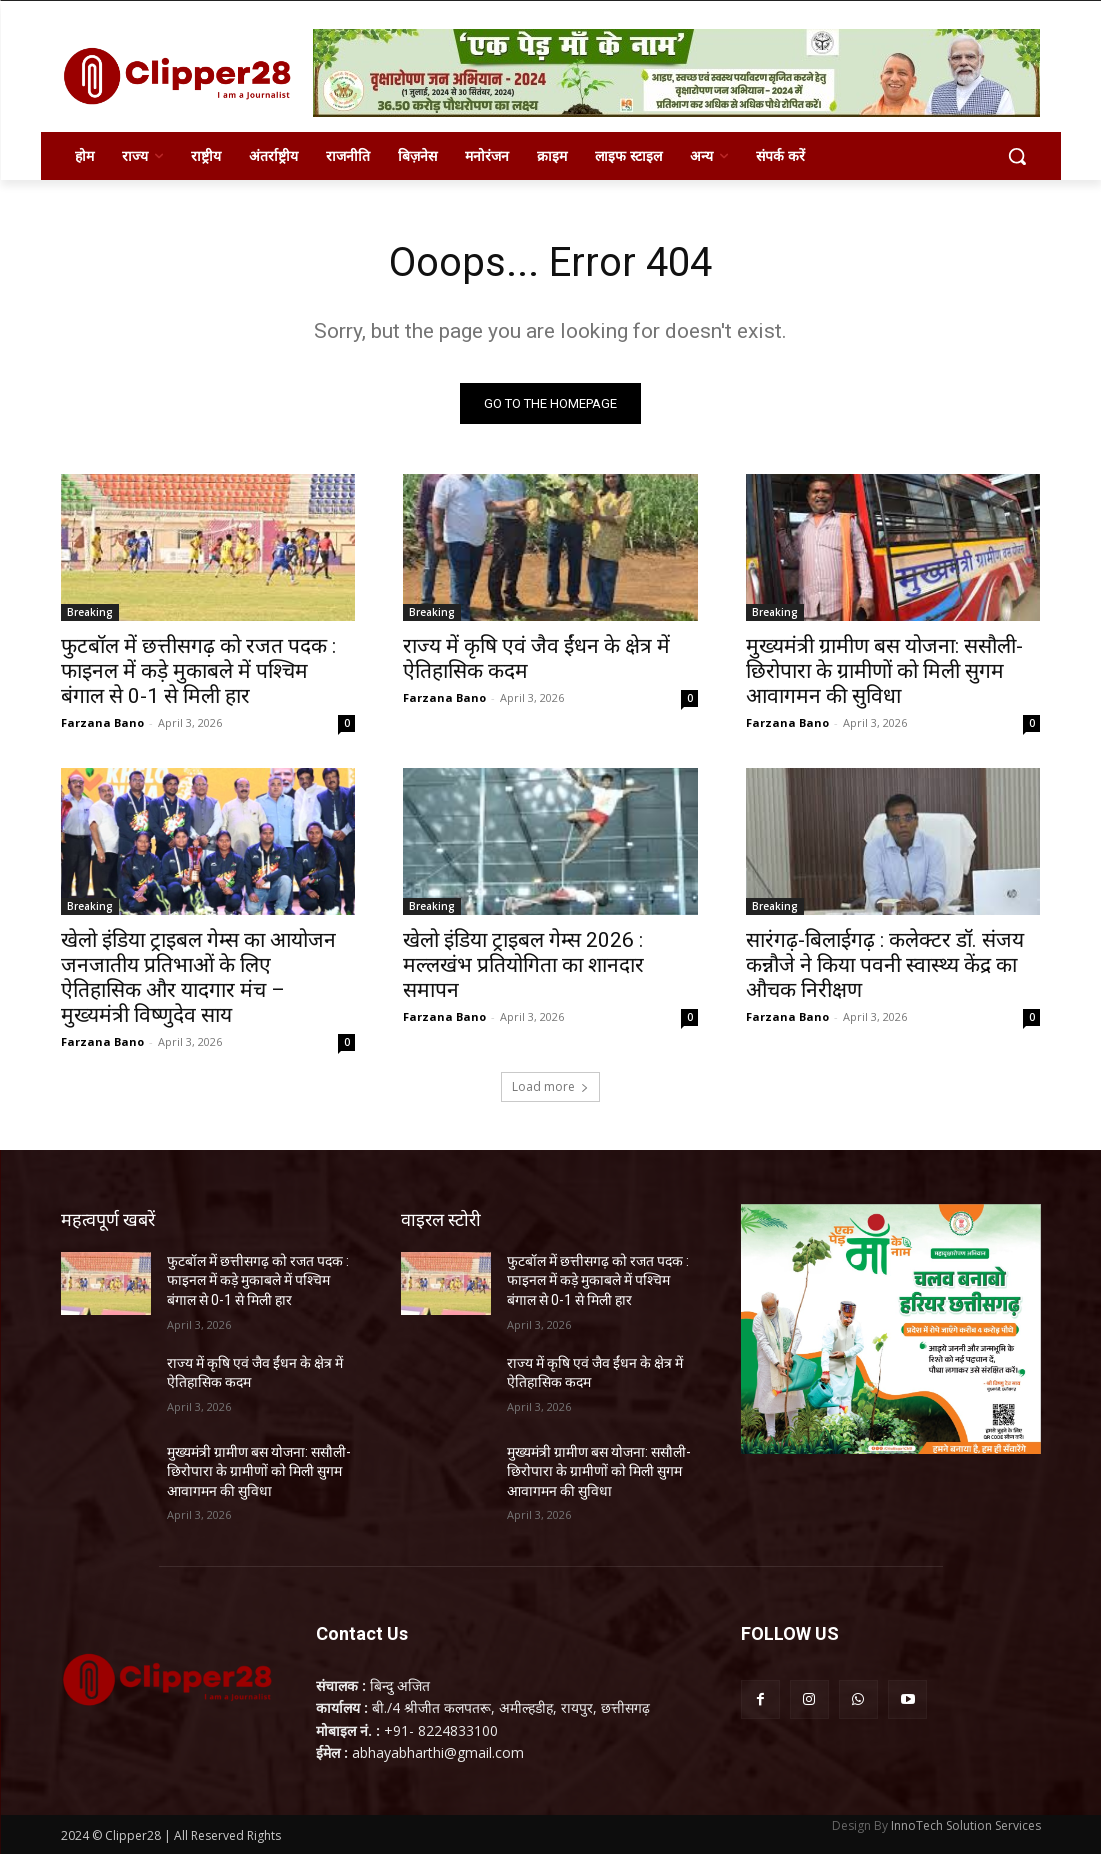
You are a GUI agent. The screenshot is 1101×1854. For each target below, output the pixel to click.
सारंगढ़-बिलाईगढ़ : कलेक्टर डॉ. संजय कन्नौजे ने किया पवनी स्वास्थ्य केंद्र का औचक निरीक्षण (885, 966)
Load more (550, 1086)
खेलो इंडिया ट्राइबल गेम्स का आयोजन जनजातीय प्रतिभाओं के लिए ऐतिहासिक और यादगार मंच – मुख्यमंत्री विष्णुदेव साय (198, 978)
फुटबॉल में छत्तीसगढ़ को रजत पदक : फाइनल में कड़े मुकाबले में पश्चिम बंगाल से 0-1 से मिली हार (198, 671)
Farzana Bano (102, 722)
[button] (1017, 156)
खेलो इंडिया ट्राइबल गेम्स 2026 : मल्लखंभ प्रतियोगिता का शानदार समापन (523, 966)
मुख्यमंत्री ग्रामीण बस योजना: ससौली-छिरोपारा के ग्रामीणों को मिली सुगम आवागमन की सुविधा (884, 671)
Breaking (90, 612)
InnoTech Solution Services (966, 1825)
